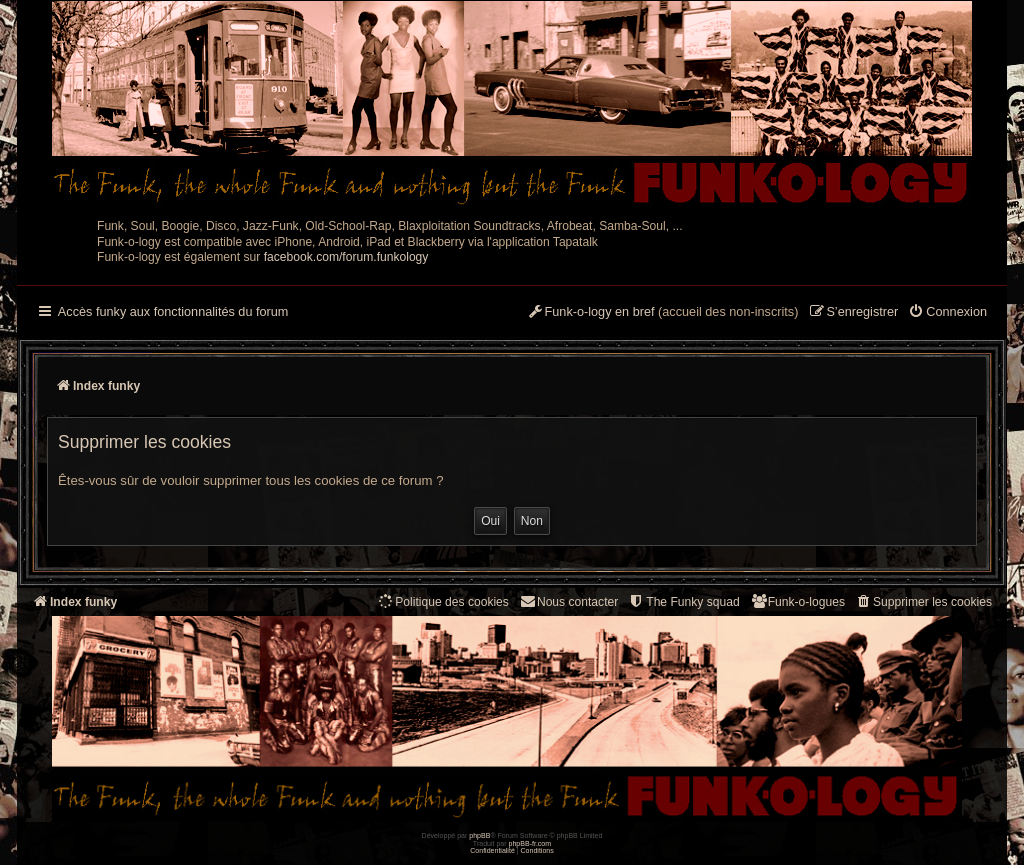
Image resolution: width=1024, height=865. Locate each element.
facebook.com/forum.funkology (346, 257)
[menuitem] (947, 313)
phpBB (479, 835)
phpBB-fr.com (530, 843)
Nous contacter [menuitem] (568, 601)
